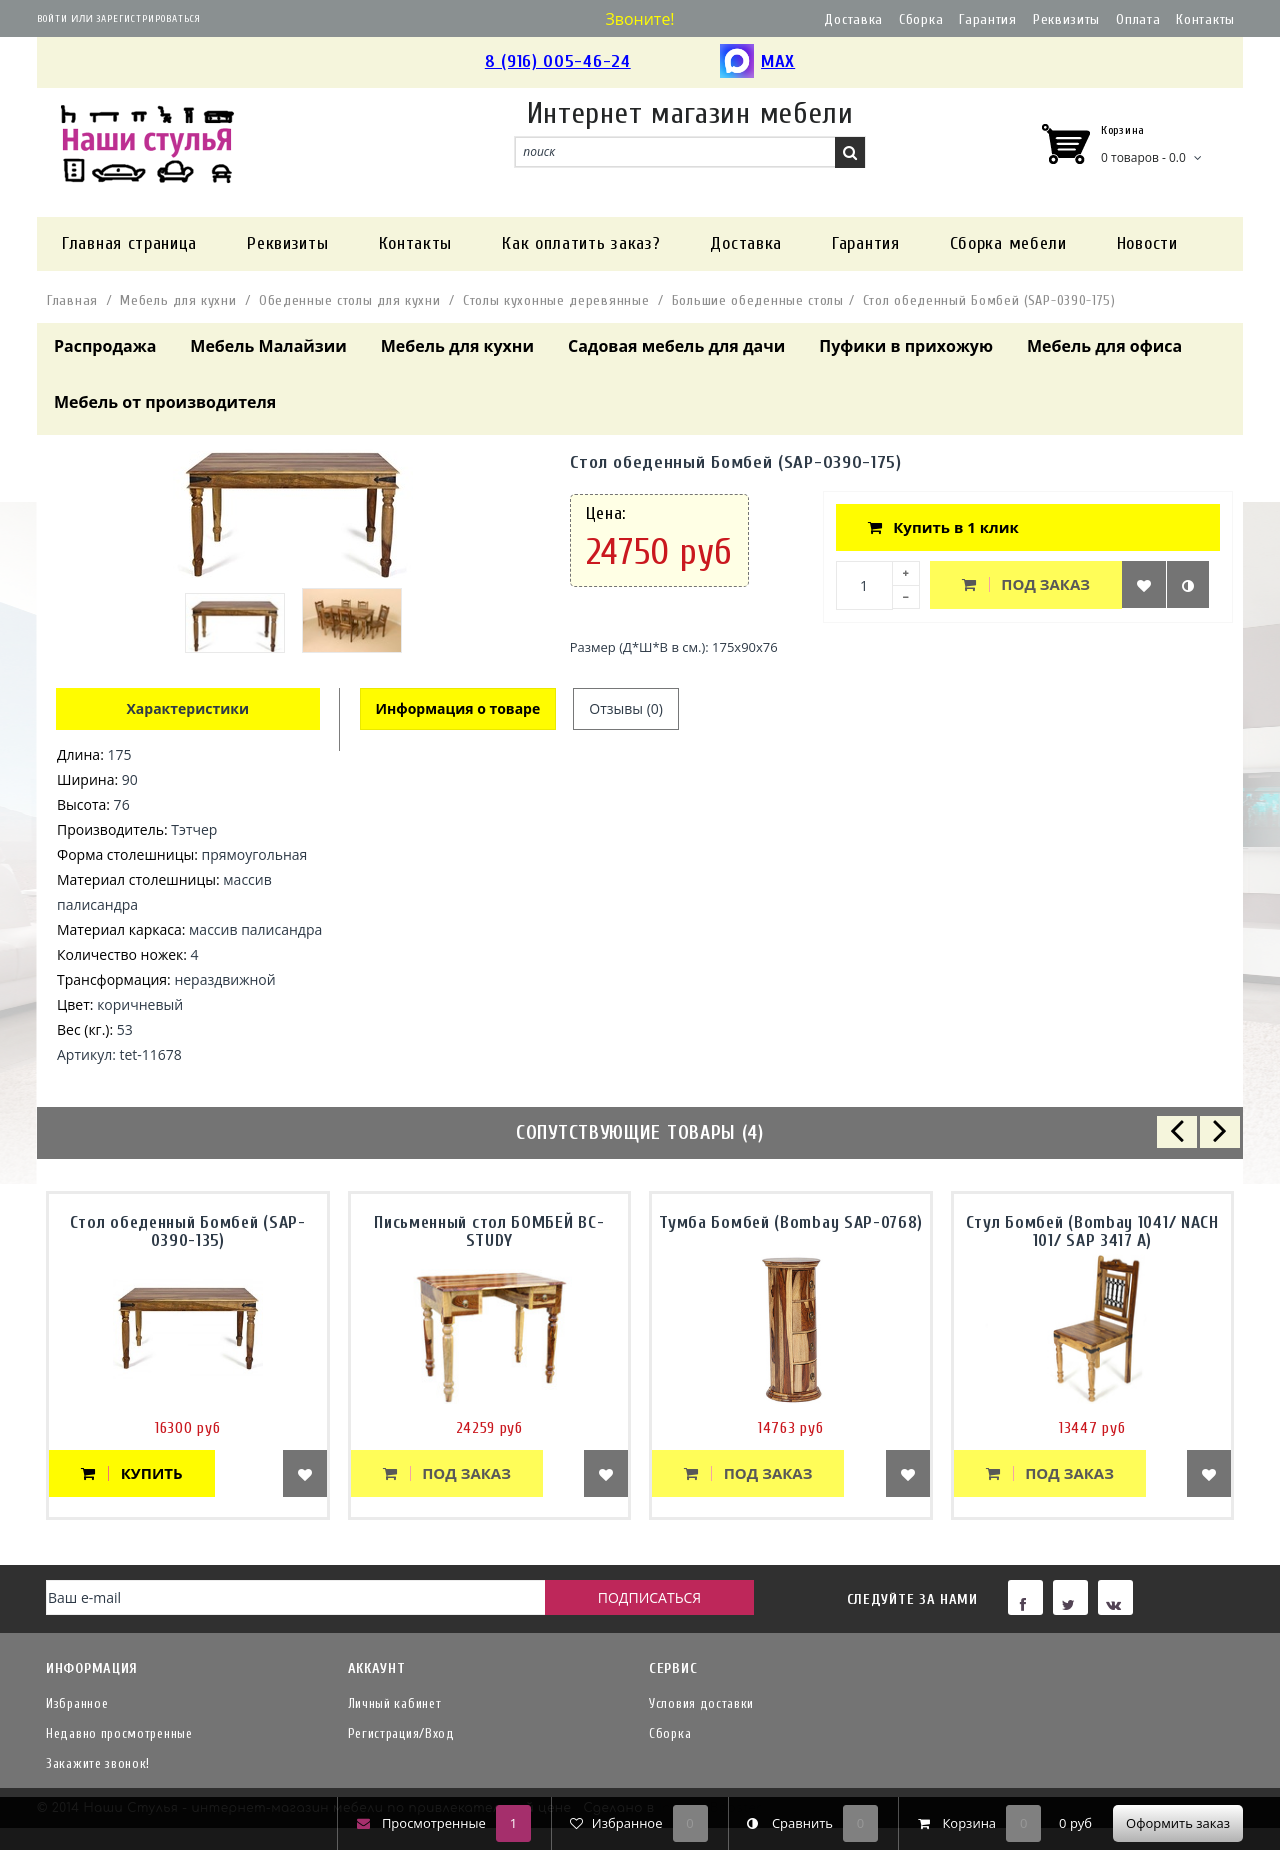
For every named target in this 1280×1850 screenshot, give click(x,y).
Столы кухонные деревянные (556, 300)
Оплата (1138, 19)
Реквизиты (1066, 19)
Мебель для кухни (178, 300)
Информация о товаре (458, 708)
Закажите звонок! (98, 1763)
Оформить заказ (1178, 1823)
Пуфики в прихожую (906, 346)
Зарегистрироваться (148, 19)
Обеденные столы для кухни (350, 300)
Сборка (921, 19)
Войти (52, 19)
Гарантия (988, 19)
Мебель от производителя (165, 402)
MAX (757, 62)
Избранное (77, 1703)
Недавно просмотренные (119, 1733)
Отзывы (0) (626, 708)
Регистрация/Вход (401, 1733)
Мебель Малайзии (268, 346)
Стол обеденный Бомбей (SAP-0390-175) (989, 300)
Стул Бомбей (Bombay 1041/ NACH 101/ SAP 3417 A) (1092, 1231)
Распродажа (105, 346)
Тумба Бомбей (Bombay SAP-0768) (790, 1222)
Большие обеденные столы (758, 300)
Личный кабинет (395, 1703)
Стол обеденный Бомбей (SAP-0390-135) (188, 1231)
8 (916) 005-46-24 (558, 61)
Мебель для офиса (1104, 346)
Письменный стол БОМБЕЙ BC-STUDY (489, 1231)
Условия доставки (701, 1703)
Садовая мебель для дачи (676, 346)
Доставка (853, 19)
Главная (72, 300)
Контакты (1205, 19)
